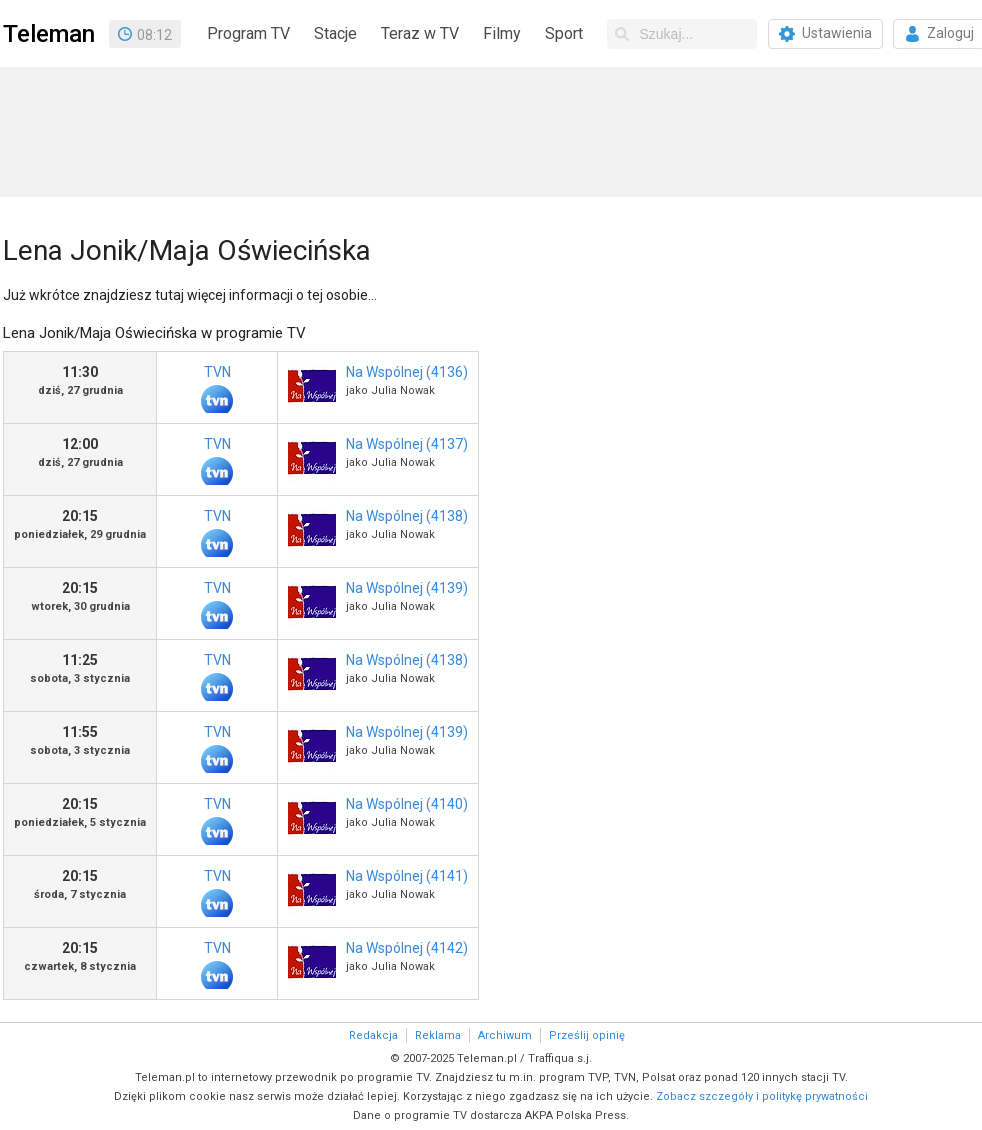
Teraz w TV (420, 33)
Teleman (49, 34)
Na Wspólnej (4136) (407, 372)
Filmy (502, 33)
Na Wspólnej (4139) (407, 588)
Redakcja (373, 1035)
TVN (217, 388)
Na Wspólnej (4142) (407, 948)
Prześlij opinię (587, 1035)
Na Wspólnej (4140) (407, 804)
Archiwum (505, 1035)
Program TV (248, 33)
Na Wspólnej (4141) (407, 876)
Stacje (335, 33)
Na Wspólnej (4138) (407, 516)
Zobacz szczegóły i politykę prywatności (762, 1096)
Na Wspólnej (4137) (407, 444)
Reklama (438, 1035)
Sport (564, 33)
